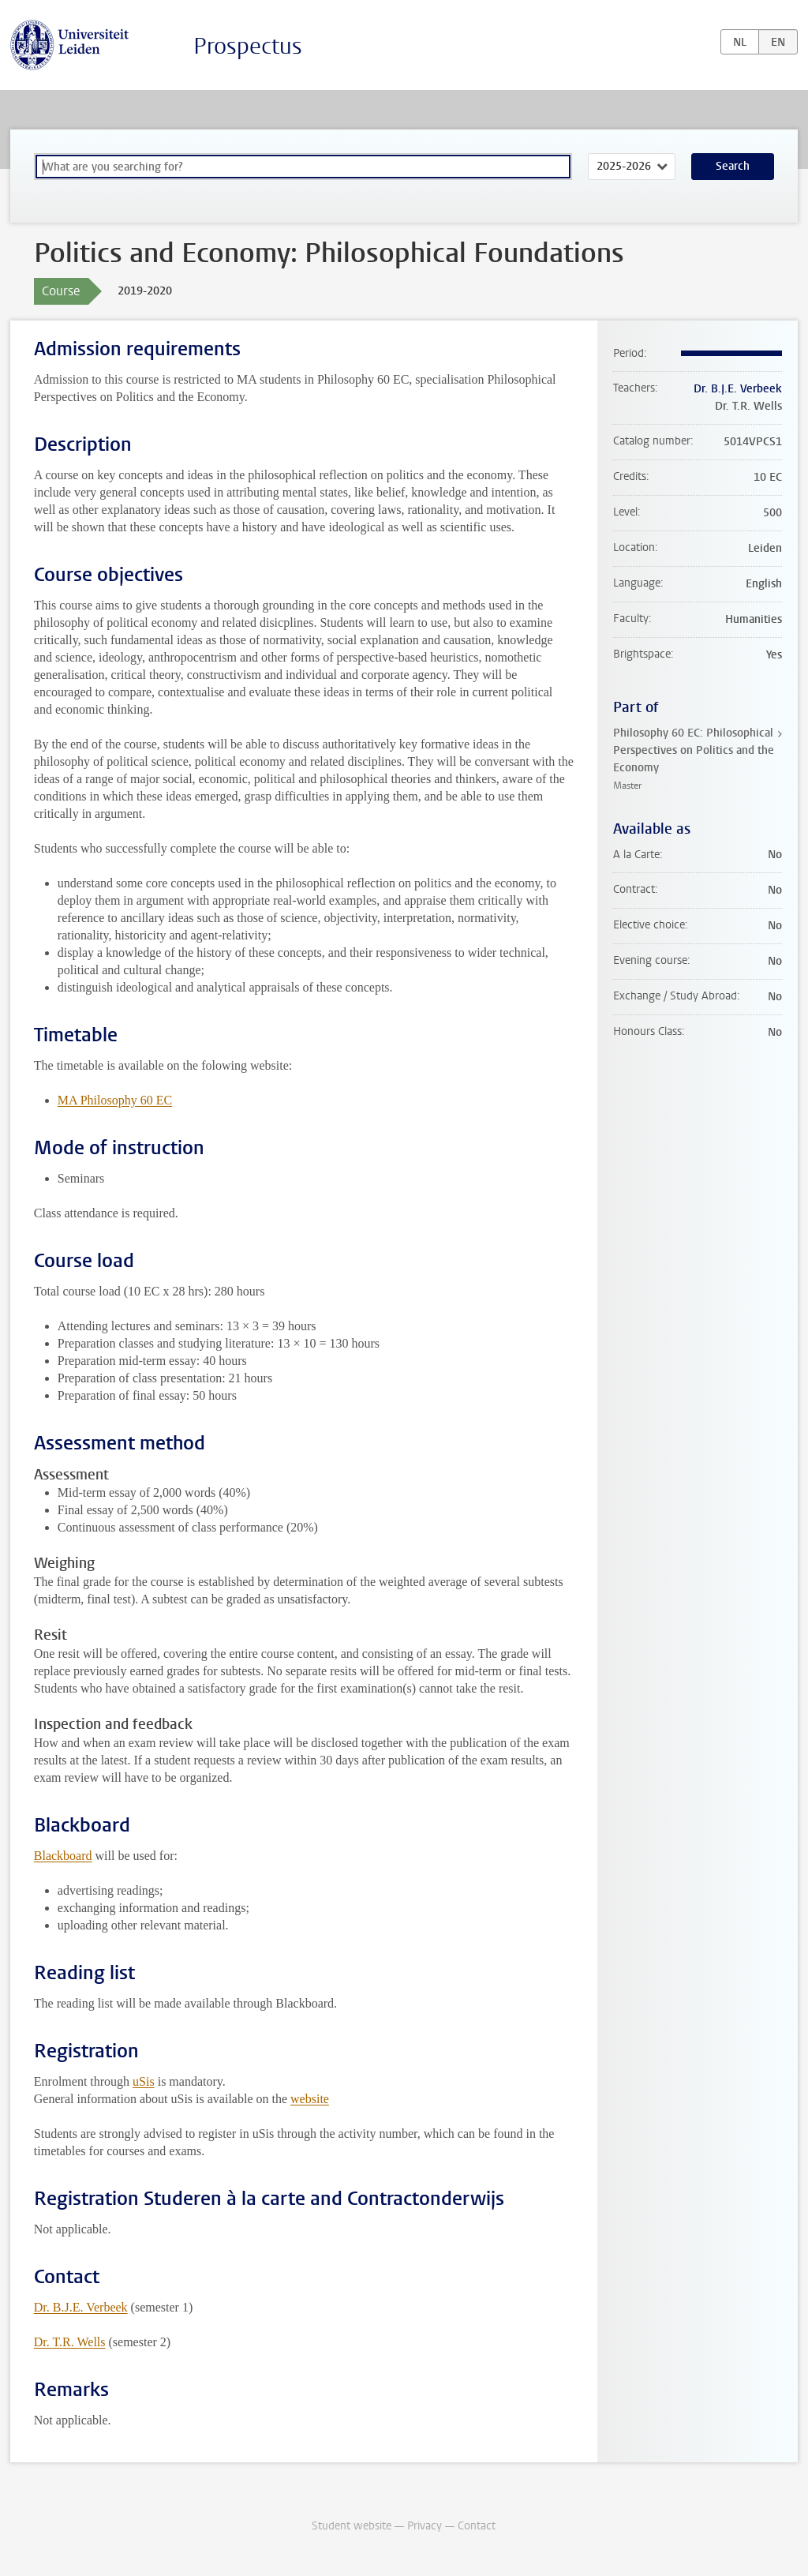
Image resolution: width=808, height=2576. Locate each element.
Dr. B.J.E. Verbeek (81, 2307)
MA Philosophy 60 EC (115, 1100)
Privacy (424, 2525)
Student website (351, 2525)
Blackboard (63, 1855)
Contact (477, 2525)
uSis (144, 2081)
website (309, 2098)
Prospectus (247, 46)
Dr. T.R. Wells (70, 2342)
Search (733, 166)
